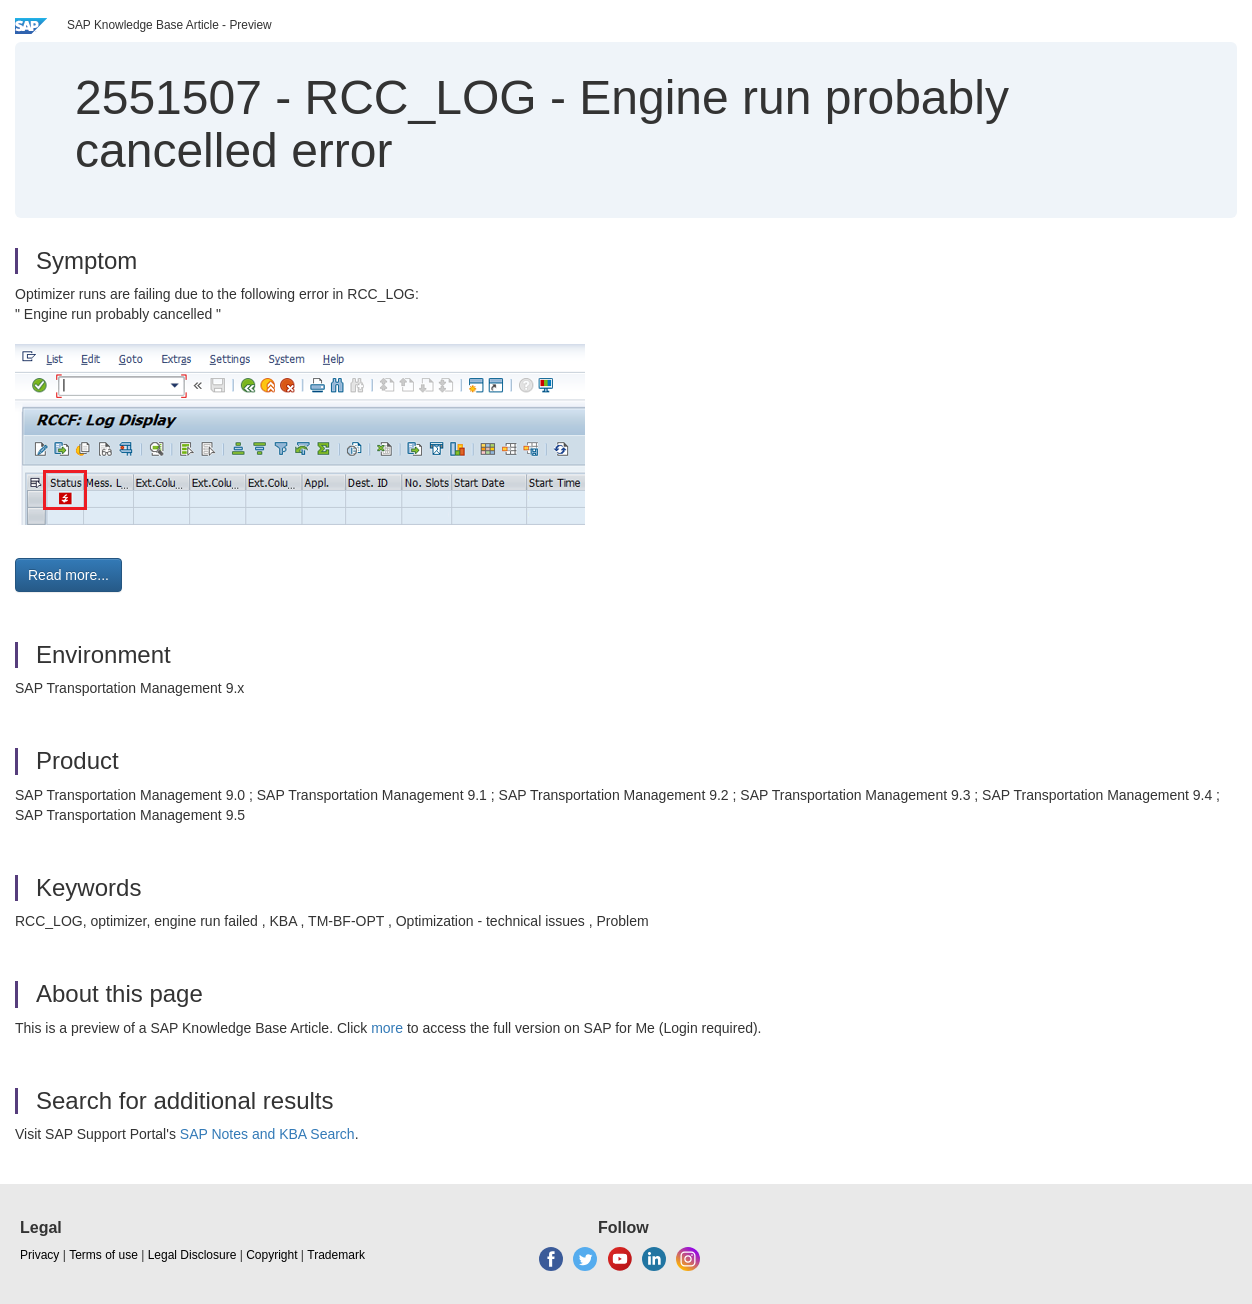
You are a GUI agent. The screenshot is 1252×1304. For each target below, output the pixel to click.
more (387, 1028)
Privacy (39, 1255)
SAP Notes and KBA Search (267, 1134)
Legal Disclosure (192, 1255)
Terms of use (103, 1255)
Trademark (336, 1255)
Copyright (271, 1255)
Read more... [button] (68, 575)
